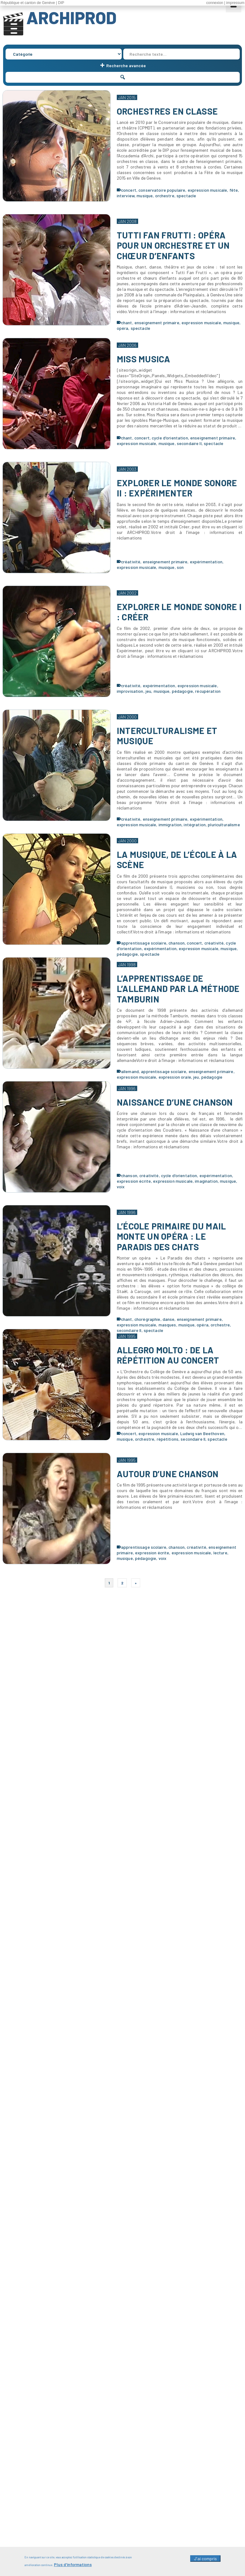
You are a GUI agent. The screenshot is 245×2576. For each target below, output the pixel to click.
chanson (176, 942)
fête (234, 190)
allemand (130, 1071)
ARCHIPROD (71, 17)
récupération (208, 691)
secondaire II (189, 443)
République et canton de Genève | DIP (32, 3)
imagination (206, 1181)
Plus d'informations (73, 2566)
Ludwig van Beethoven (202, 1433)
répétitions (168, 1439)
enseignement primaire (156, 322)
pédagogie (182, 691)
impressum (235, 3)
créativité (130, 561)
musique (145, 195)
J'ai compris (205, 2560)
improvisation (130, 691)
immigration (170, 824)
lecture (220, 1552)
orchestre (164, 195)
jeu (148, 691)
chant (126, 322)
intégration (195, 824)
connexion (214, 3)
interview (125, 195)
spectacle (186, 195)
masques (167, 1324)
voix (121, 1186)
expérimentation (206, 561)
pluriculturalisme (224, 824)
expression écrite (134, 1181)
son (180, 567)
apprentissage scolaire (143, 942)
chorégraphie (147, 1319)
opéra (123, 328)
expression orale (175, 1077)
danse (169, 1319)
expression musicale (207, 190)
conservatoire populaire (161, 190)
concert (128, 190)
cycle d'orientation (170, 437)
